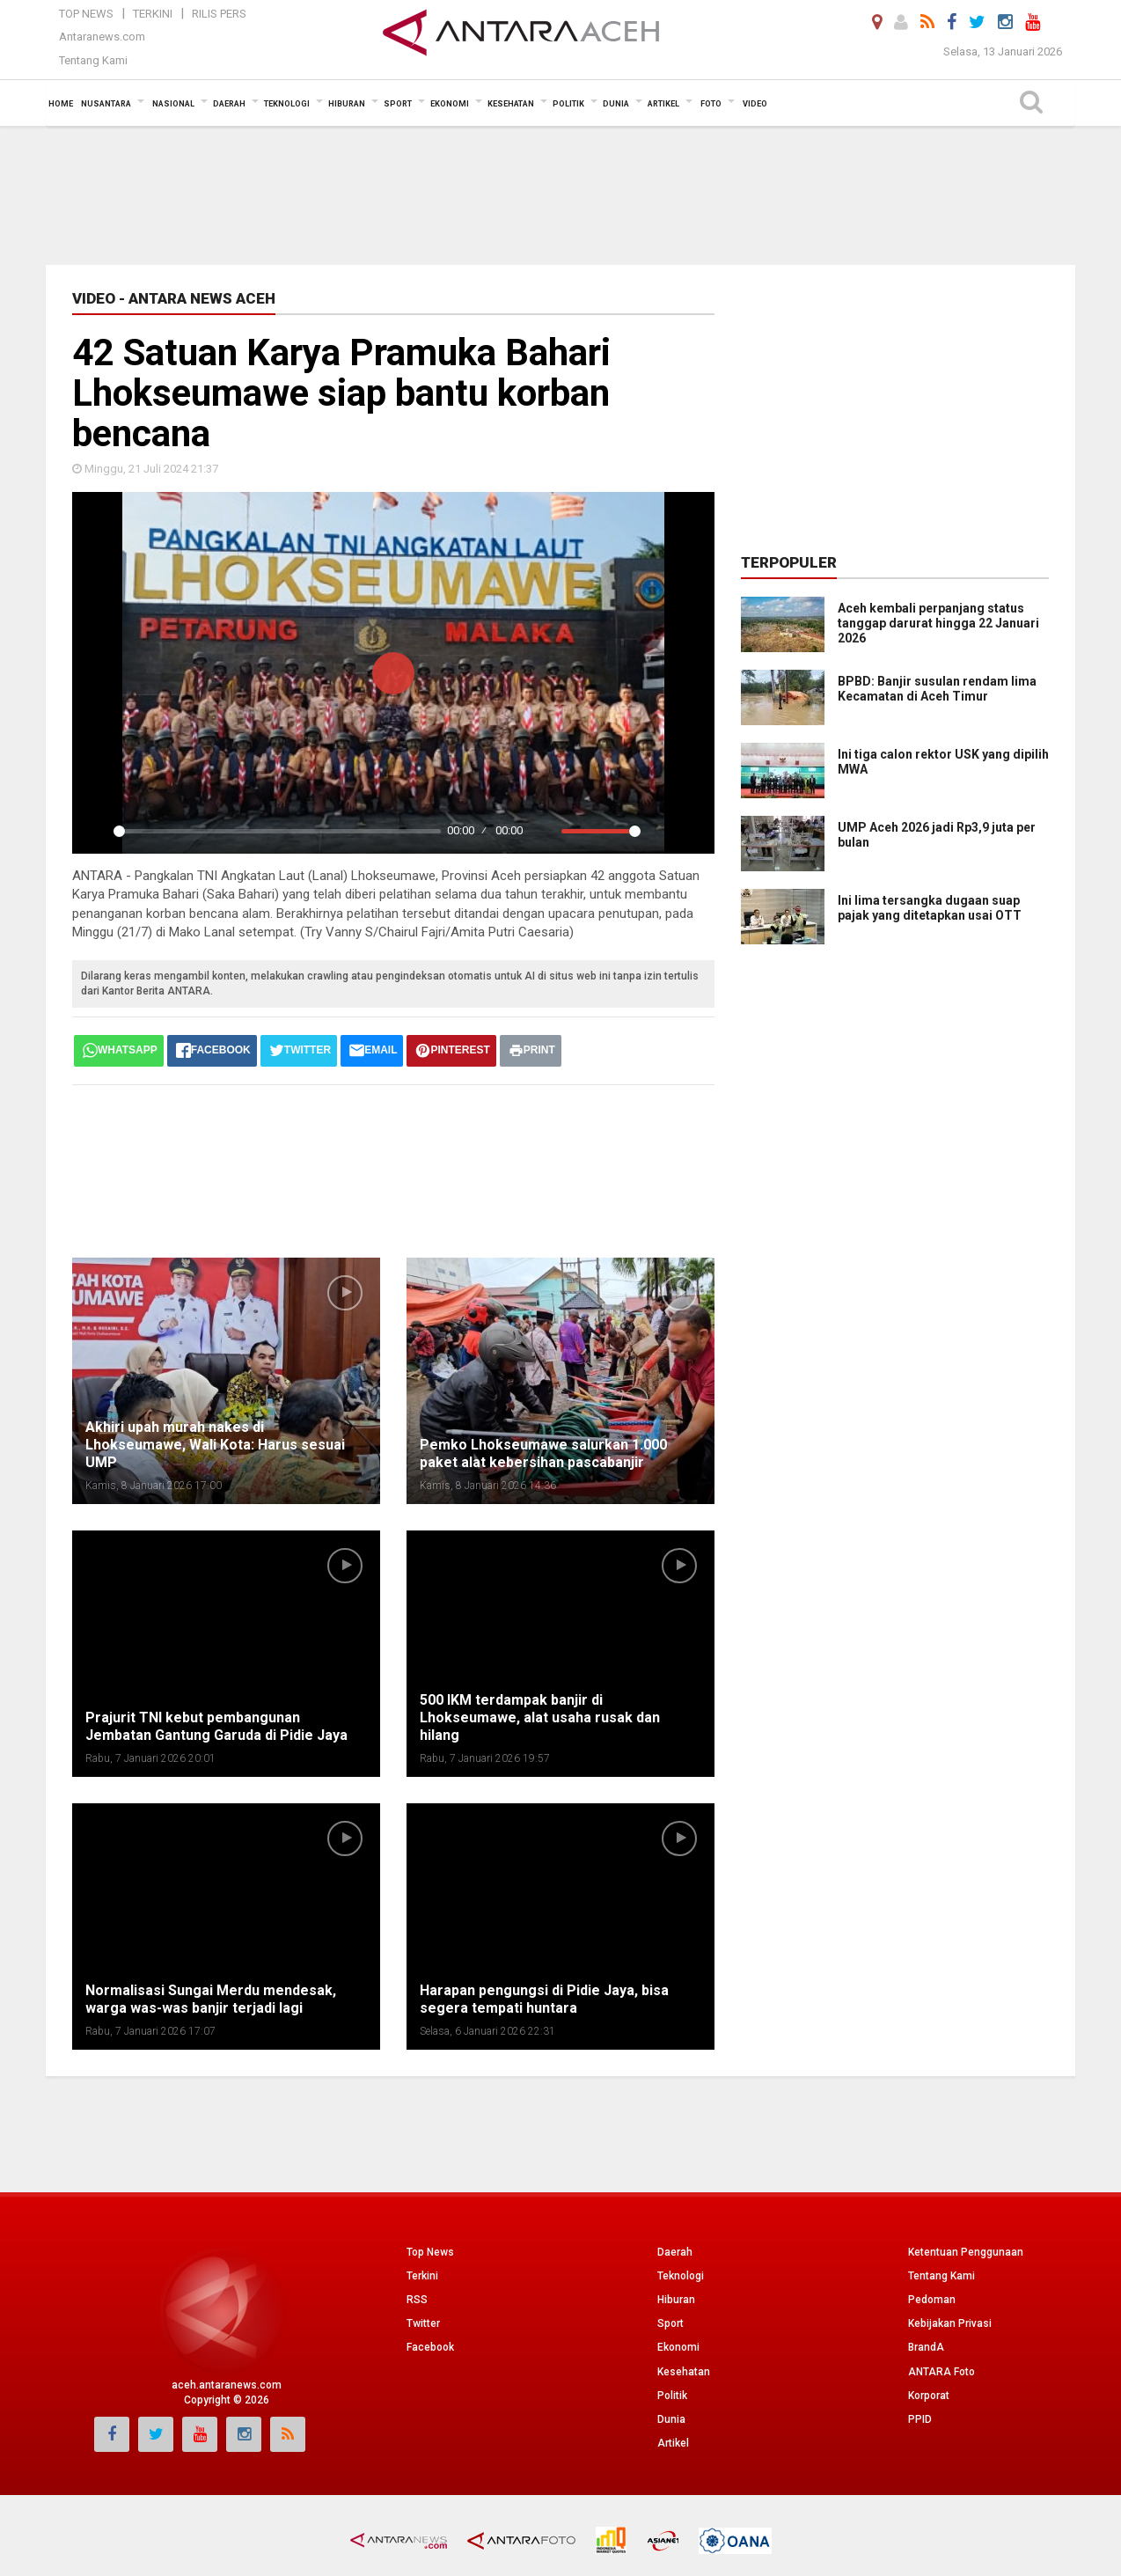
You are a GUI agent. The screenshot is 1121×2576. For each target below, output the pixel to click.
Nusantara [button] (106, 103)
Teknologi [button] (287, 103)
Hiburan (676, 2299)
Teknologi (680, 2276)
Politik (672, 2395)
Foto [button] (711, 103)
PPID (920, 2419)
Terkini (152, 13)
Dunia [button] (616, 103)
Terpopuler (789, 562)
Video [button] (755, 103)
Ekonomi (678, 2347)
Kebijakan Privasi (950, 2323)
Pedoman (932, 2299)
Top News (86, 13)
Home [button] (60, 103)
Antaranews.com (102, 36)
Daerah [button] (229, 103)
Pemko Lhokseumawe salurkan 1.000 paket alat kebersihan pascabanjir (543, 1453)
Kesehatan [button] (510, 103)
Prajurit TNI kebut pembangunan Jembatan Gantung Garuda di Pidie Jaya (216, 1726)
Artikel (673, 2443)
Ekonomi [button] (449, 103)
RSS (417, 2299)
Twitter (423, 2323)
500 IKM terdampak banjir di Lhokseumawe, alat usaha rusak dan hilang (540, 1717)
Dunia (671, 2419)
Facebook (430, 2347)
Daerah (674, 2252)
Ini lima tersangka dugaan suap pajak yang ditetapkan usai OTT (930, 907)
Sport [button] (398, 103)
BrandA (926, 2347)
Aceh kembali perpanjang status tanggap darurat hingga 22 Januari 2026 (938, 623)
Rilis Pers (219, 13)
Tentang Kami (93, 60)
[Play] (95, 831)
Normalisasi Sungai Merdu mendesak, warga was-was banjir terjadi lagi (210, 1999)
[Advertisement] (560, 193)
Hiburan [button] (346, 103)
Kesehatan (683, 2372)
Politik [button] (568, 103)
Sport (670, 2323)
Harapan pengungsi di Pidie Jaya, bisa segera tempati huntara (544, 1999)
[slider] (277, 831)
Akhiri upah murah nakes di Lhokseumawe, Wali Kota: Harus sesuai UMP (215, 1445)
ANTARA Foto (941, 2372)
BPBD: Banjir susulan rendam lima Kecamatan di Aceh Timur (937, 688)
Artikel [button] (663, 103)
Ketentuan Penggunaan (965, 2252)
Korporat (928, 2395)
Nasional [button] (173, 103)
